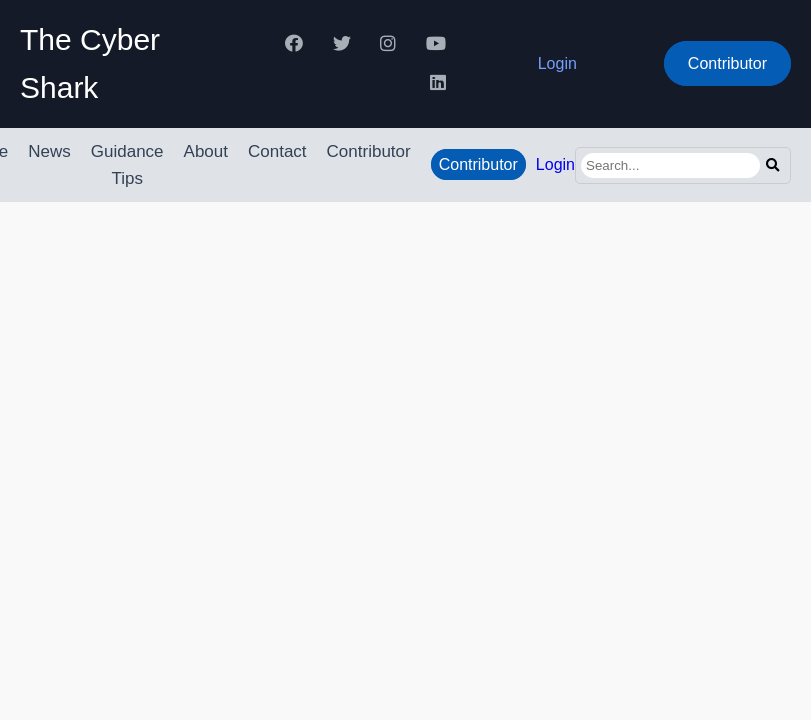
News (49, 151)
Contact (277, 151)
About (206, 151)
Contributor (727, 63)
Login (557, 63)
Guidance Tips (127, 165)
